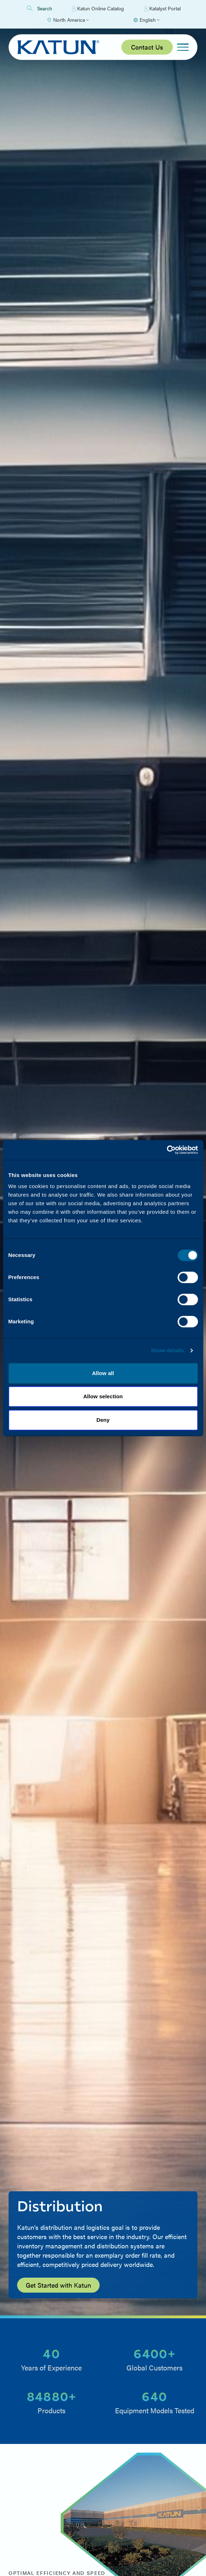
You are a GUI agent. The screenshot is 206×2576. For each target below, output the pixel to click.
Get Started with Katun (58, 2284)
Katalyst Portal (162, 8)
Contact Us (147, 46)
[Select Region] (67, 20)
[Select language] (146, 20)
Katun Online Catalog (98, 8)
